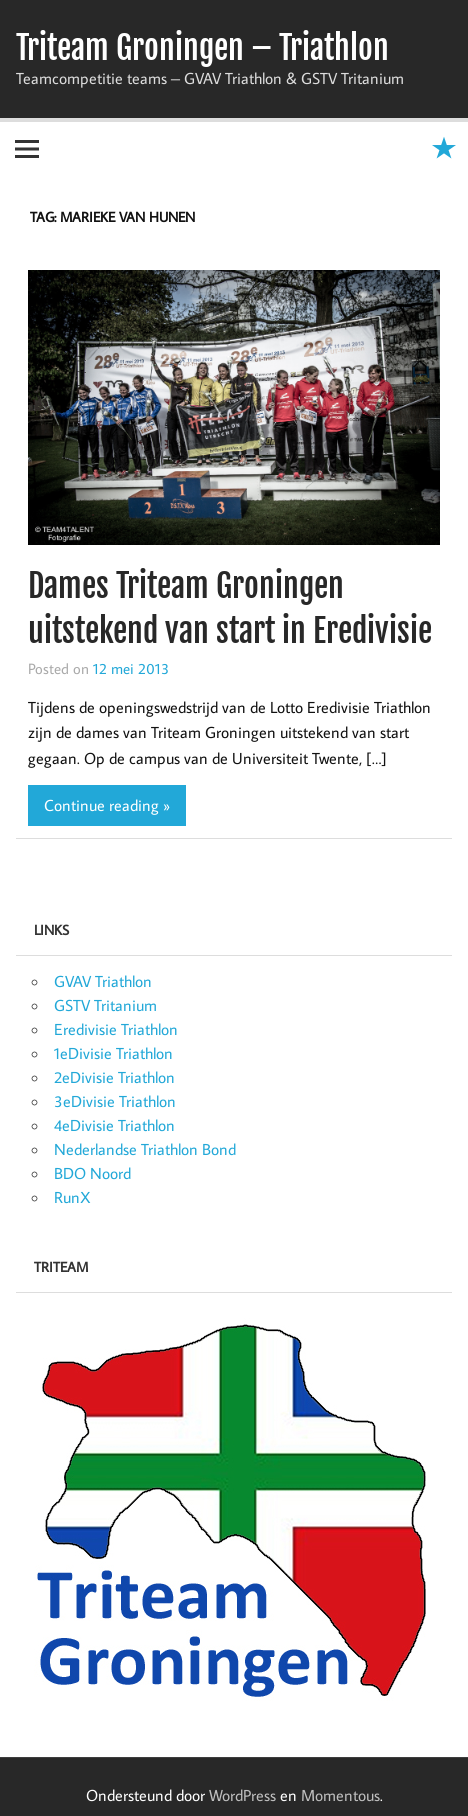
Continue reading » (107, 805)
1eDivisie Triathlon (113, 1053)
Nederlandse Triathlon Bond (145, 1149)
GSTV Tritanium (105, 1005)
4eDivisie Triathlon (114, 1125)
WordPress (242, 1795)
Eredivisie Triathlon (116, 1029)
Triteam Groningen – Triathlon (202, 48)
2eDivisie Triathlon (114, 1077)
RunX (72, 1197)
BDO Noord (92, 1173)
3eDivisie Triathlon (115, 1101)
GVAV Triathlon (103, 981)
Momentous (340, 1795)
